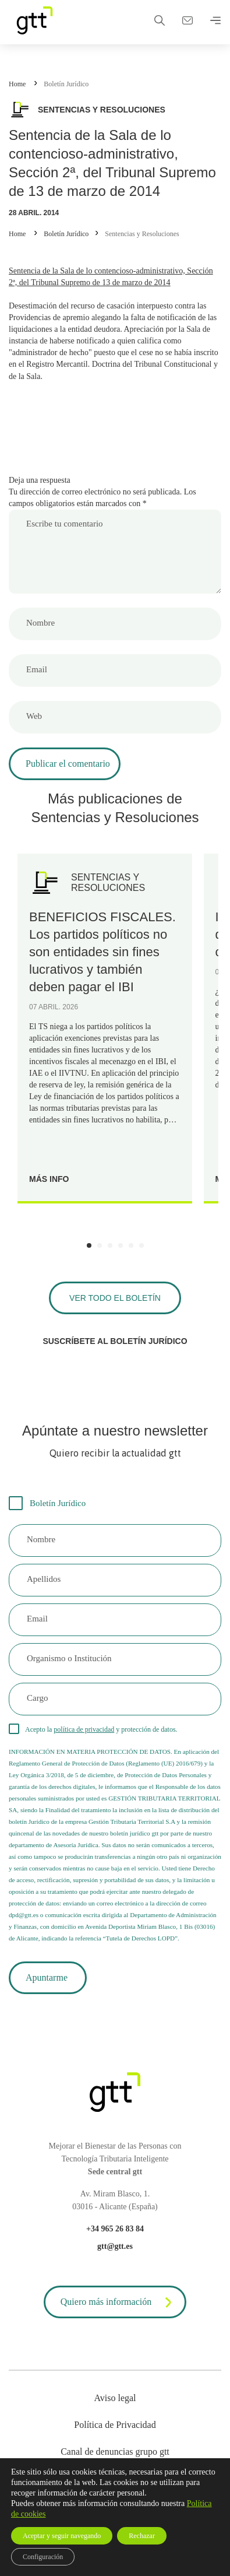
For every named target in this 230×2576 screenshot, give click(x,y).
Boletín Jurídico (66, 84)
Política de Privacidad (114, 2425)
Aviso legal (115, 2398)
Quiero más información (118, 2302)
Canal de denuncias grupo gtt (115, 2451)
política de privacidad (84, 1729)
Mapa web (115, 2505)
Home (17, 84)
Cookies (115, 2478)
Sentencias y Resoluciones (142, 234)
